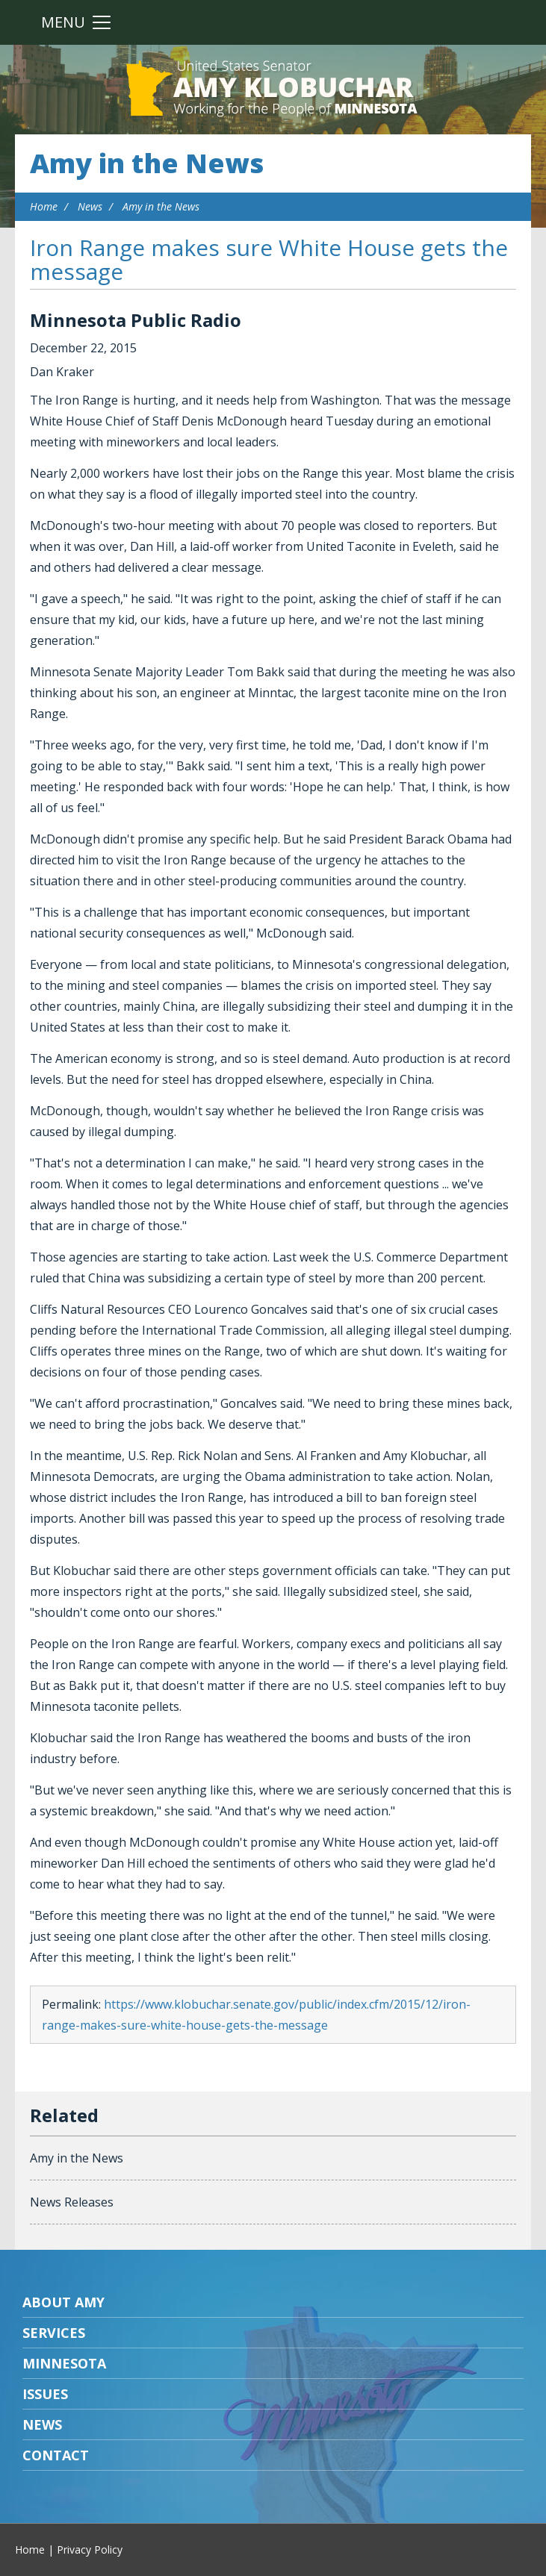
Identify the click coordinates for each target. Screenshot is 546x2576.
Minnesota (64, 2363)
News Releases (72, 2202)
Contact (55, 2455)
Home (44, 206)
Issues (45, 2394)
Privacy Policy (89, 2549)
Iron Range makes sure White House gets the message (269, 259)
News (90, 206)
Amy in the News (147, 163)
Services (53, 2333)
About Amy (63, 2302)
